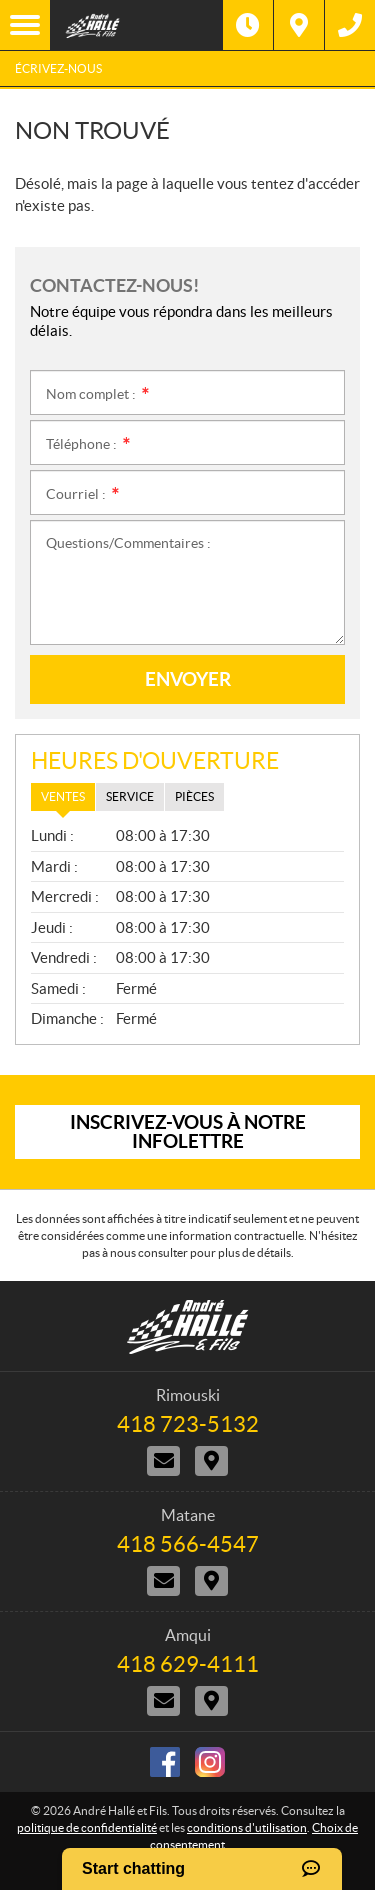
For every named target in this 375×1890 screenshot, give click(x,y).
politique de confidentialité (87, 1827)
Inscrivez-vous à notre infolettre (188, 1131)
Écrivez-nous (58, 68)
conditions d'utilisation (247, 1827)
